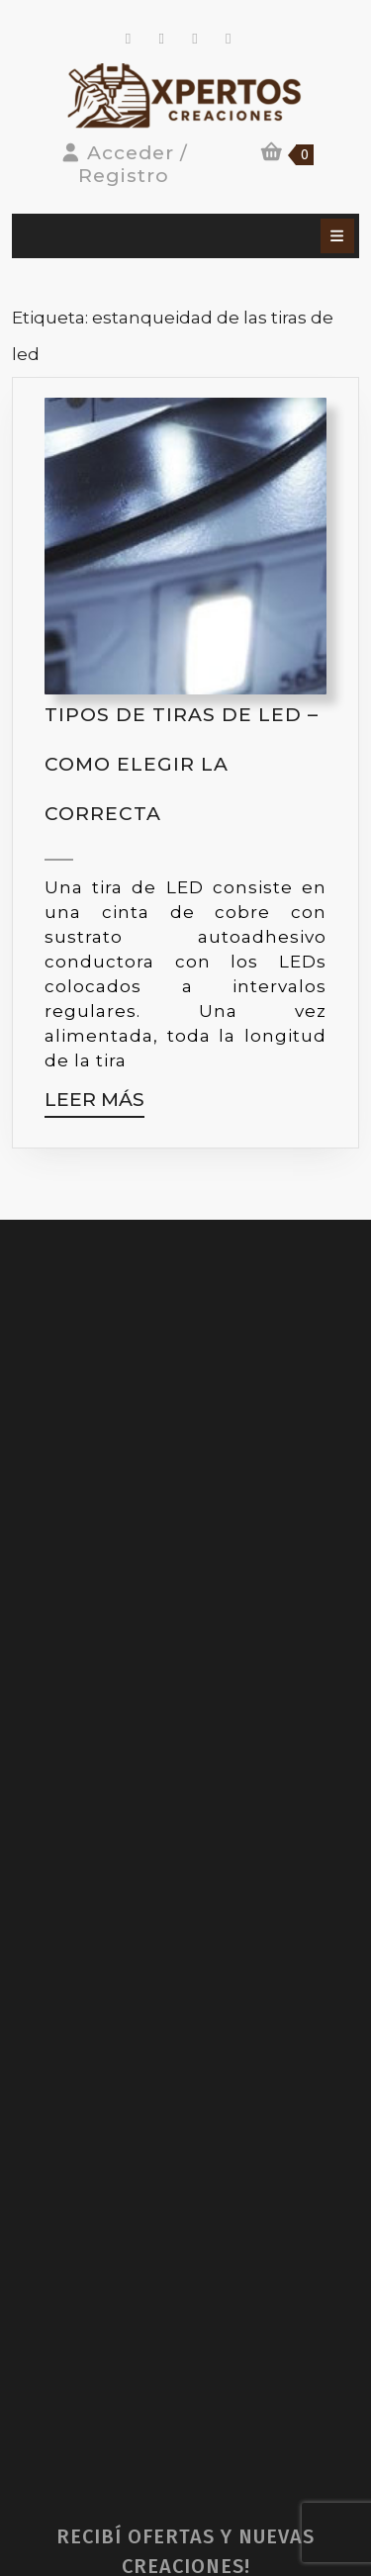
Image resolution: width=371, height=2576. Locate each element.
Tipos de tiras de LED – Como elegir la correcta (182, 764)
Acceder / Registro (124, 164)
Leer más (94, 1103)
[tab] (337, 236)
